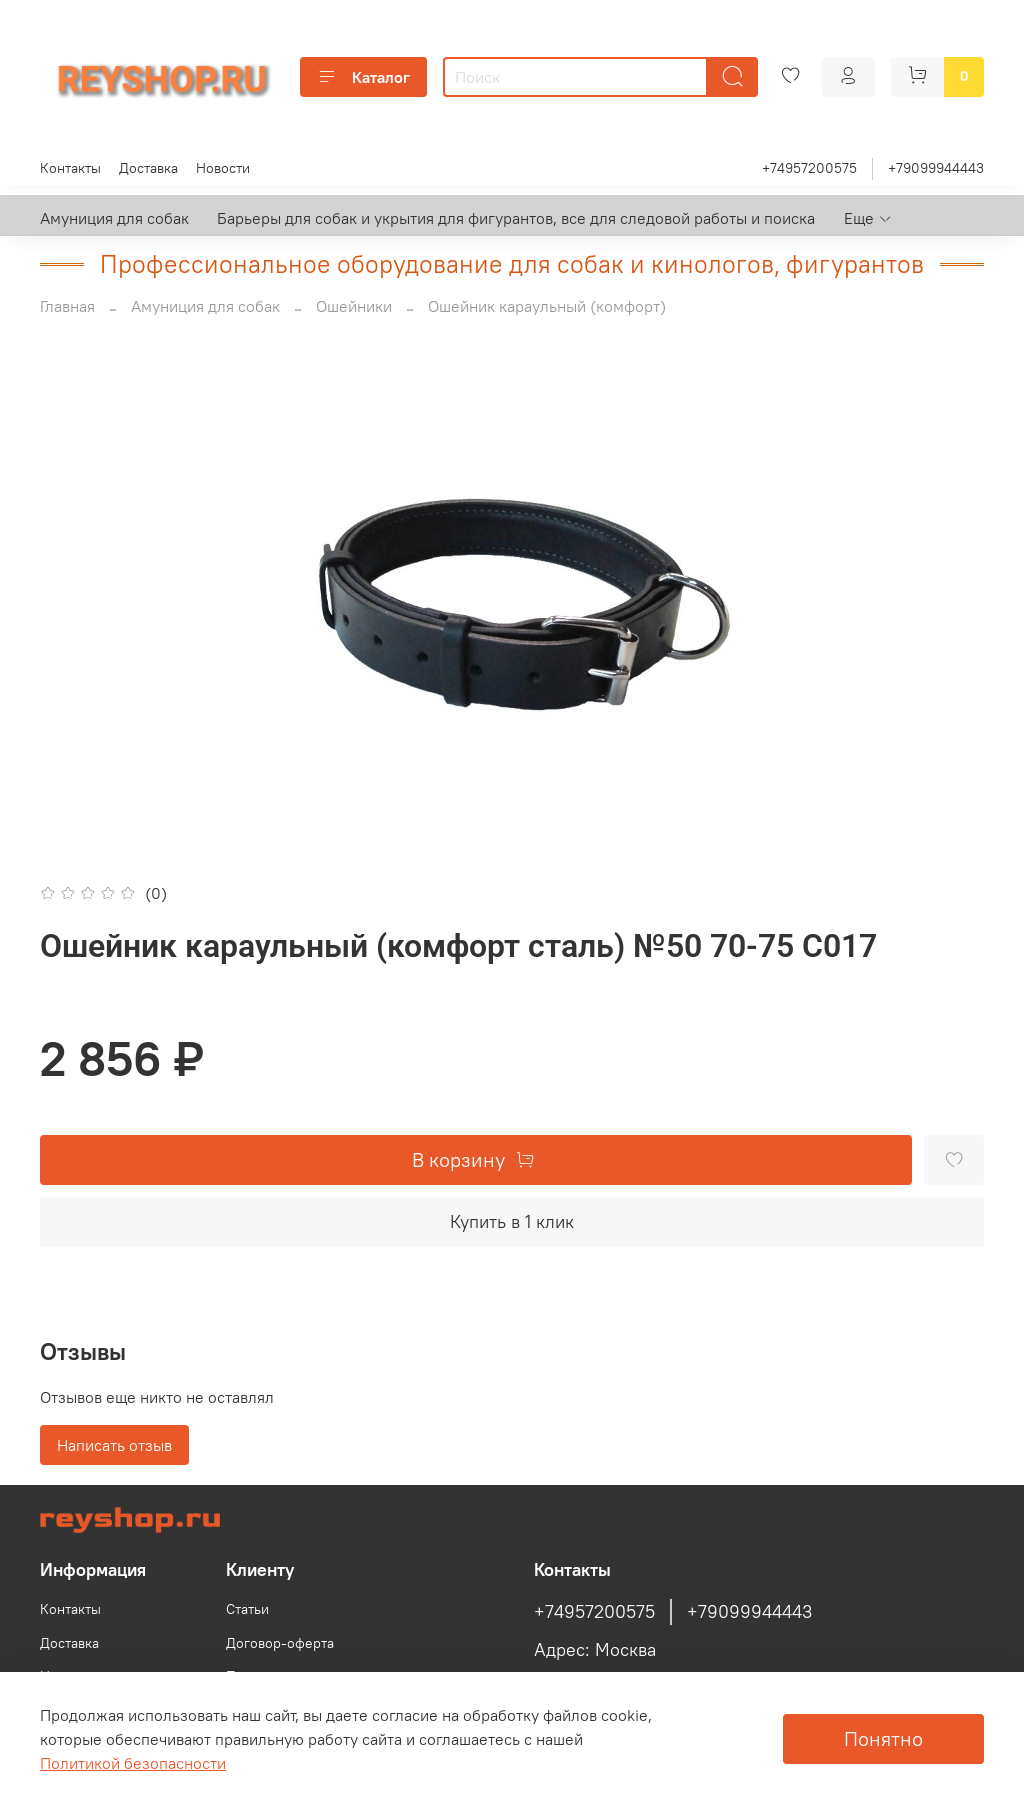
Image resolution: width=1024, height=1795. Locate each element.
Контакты (70, 168)
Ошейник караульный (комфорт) (547, 306)
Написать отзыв (114, 1445)
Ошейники (354, 306)
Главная (67, 306)
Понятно (883, 1738)
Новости (223, 168)
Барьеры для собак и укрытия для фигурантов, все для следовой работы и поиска (516, 218)
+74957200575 (809, 168)
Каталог (363, 77)
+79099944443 (936, 168)
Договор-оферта (280, 1643)
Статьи (247, 1609)
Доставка (148, 168)
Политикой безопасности (133, 1763)
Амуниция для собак (114, 218)
